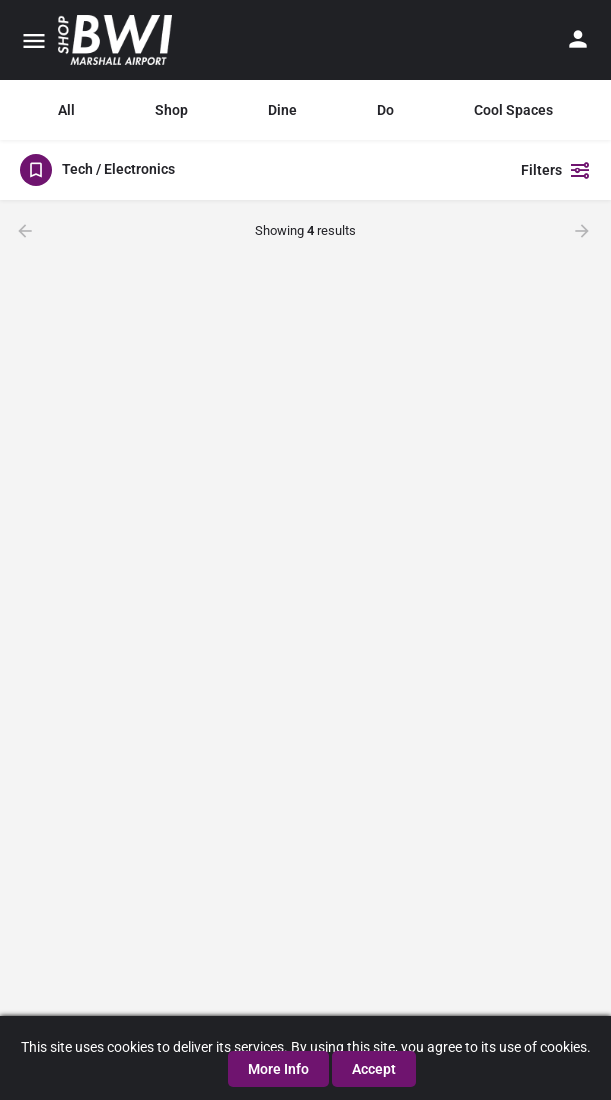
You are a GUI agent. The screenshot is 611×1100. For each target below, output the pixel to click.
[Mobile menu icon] (34, 40)
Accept (374, 1069)
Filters (556, 170)
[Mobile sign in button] (578, 39)
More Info (278, 1069)
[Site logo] (117, 40)
